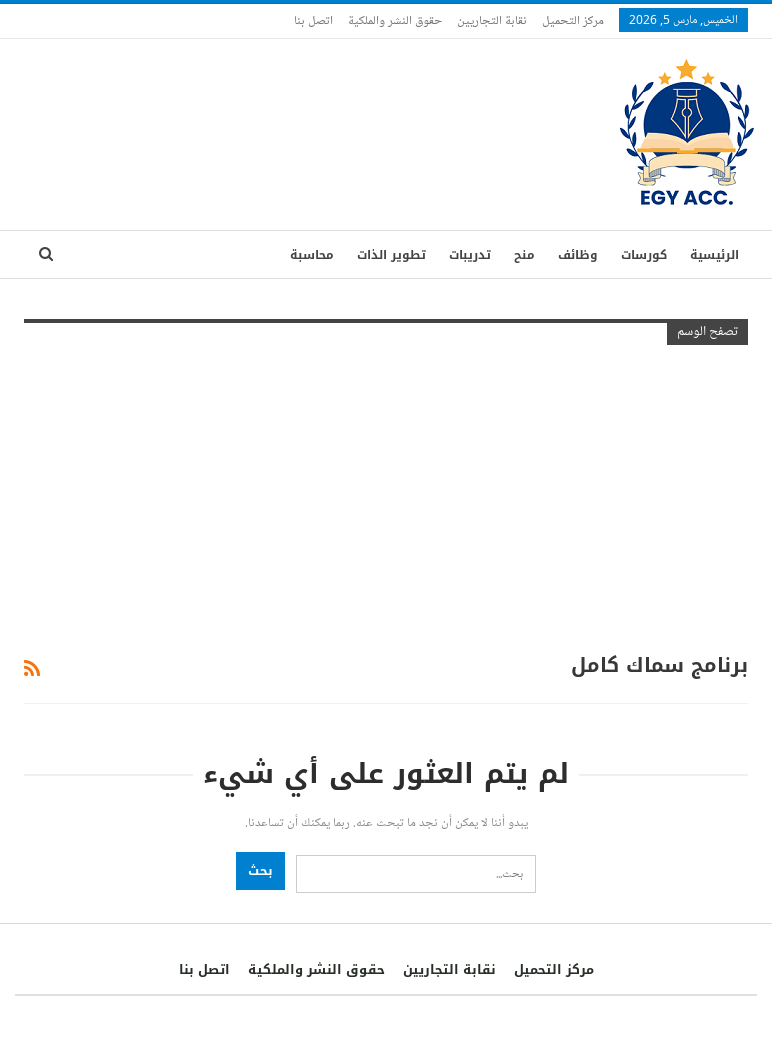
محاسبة (312, 255)
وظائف (578, 255)
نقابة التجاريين (492, 20)
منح (524, 255)
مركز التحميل (573, 20)
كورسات (644, 255)
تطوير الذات (391, 255)
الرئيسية (714, 255)
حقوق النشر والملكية (395, 20)
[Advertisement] (386, 495)
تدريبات (470, 255)
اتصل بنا (313, 20)
